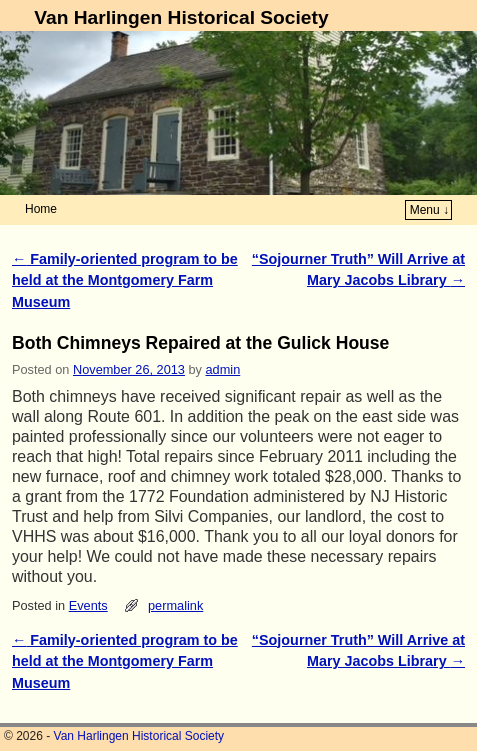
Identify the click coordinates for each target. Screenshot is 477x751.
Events (88, 605)
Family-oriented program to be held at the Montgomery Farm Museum (125, 280)
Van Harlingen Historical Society (181, 17)
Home (41, 209)
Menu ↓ (429, 210)
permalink (175, 605)
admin (223, 369)
